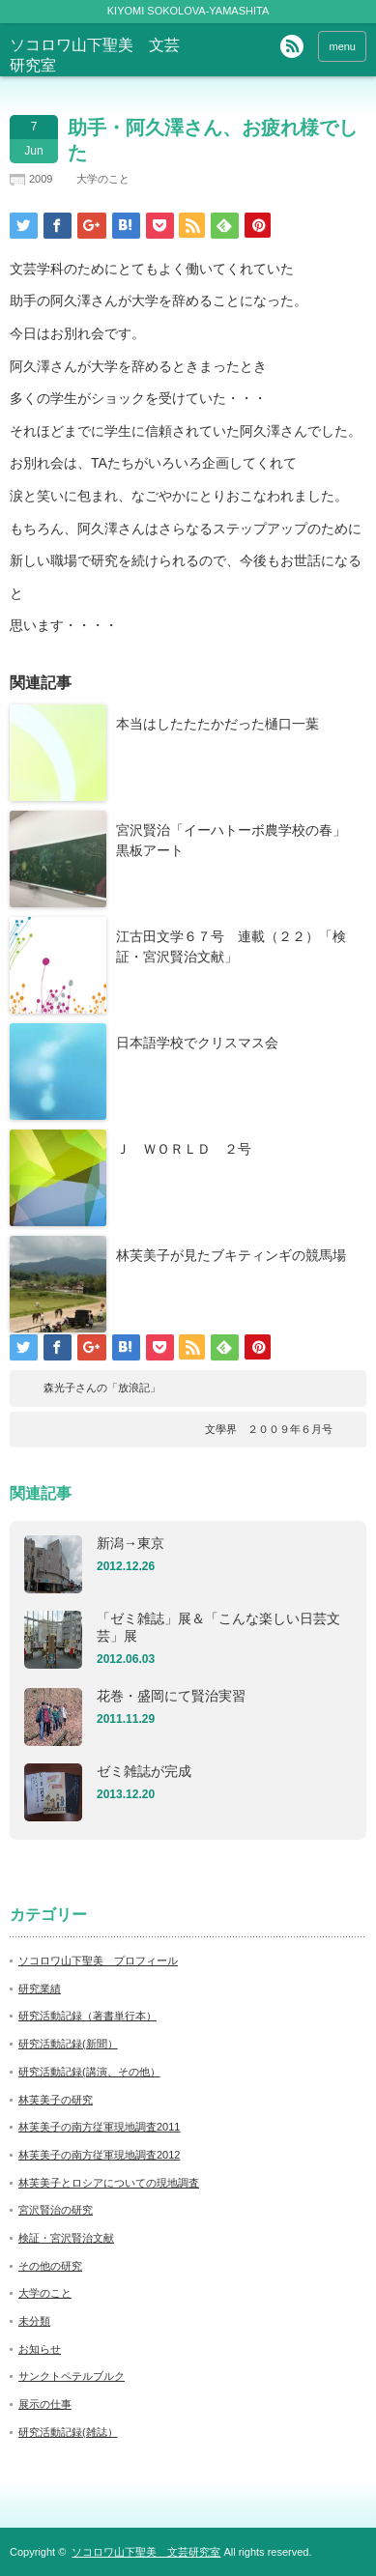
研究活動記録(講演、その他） (89, 2071)
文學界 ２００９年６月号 (269, 1429)
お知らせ (39, 2349)
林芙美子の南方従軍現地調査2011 (99, 2126)
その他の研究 (50, 2266)
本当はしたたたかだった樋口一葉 (217, 723)
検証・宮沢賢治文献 (66, 2238)
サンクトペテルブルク (71, 2376)
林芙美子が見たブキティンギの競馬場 (231, 1255)
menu (342, 46)
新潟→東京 (130, 1543)
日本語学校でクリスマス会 (197, 1042)
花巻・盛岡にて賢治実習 (171, 1695)
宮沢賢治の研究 (55, 2210)
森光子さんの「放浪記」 (101, 1387)
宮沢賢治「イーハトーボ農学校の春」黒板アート (231, 840)
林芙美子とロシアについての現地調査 (108, 2183)
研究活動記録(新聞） (68, 2043)
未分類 (34, 2321)
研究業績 (39, 1988)
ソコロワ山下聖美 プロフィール (98, 1960)
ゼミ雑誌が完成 (144, 1771)
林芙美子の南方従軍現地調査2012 (99, 2155)
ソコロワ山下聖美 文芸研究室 (146, 2552)
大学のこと (103, 179)
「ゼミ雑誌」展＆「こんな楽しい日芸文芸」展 (218, 1627)
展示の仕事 (45, 2404)
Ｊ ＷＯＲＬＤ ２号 (183, 1149)
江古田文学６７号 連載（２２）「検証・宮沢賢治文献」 (231, 946)
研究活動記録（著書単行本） (87, 2015)
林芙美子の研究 (55, 2099)
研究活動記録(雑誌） (68, 2432)
